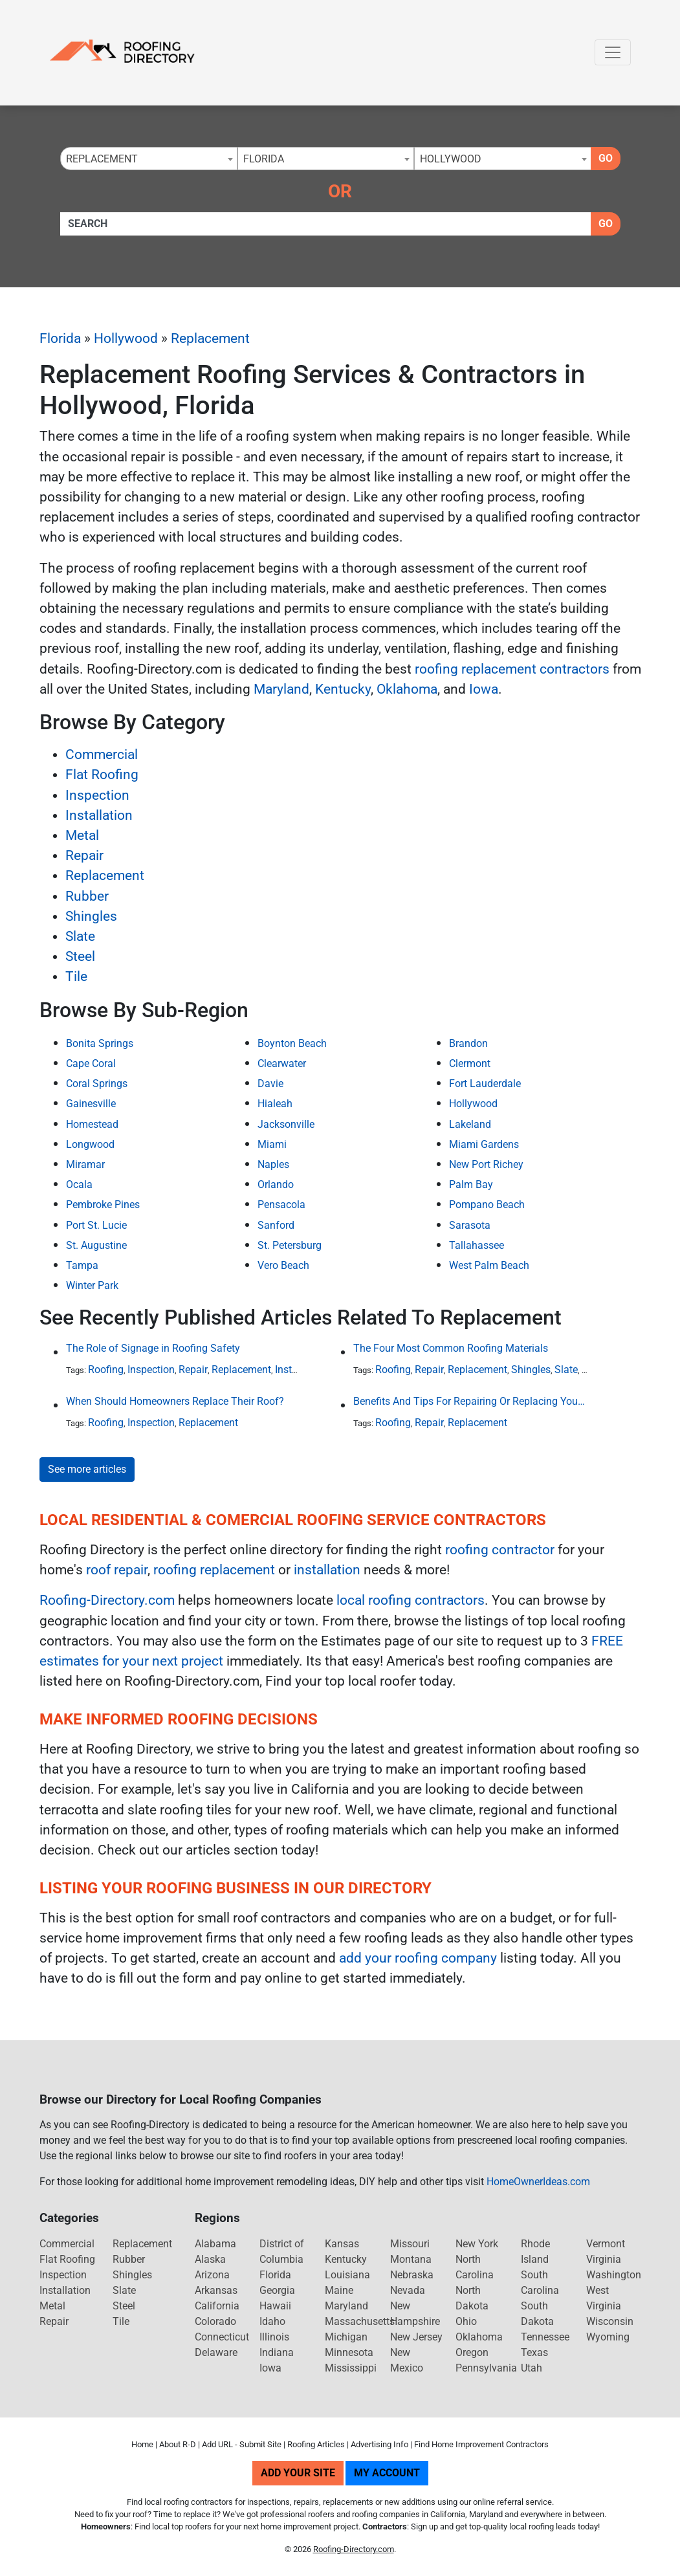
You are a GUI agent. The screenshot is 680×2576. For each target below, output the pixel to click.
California (217, 2306)
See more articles (87, 1469)
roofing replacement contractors (512, 669)
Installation (99, 815)
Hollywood (126, 338)
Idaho (272, 2321)
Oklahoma (407, 689)
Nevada (407, 2290)
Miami (272, 1144)
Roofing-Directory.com (107, 1600)
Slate (80, 936)
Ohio (466, 2321)
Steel (80, 956)
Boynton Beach (292, 1043)
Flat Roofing (101, 774)
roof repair (117, 1570)
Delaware (216, 2352)
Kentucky (343, 689)
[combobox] (148, 158)
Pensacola (281, 1204)
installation (327, 1570)
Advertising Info (379, 2444)
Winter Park (92, 1285)
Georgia (277, 2290)
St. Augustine (96, 1245)
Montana (411, 2259)
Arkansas (216, 2290)
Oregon (471, 2352)
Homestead (92, 1124)
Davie (270, 1083)
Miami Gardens (484, 1144)
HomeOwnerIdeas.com (538, 2181)
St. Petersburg (290, 1245)
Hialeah (275, 1103)
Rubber (87, 896)
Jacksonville (286, 1124)
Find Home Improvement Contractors (481, 2444)
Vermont (605, 2244)
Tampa (82, 1265)
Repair (84, 855)
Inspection (97, 795)
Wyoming (608, 2337)
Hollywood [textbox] (450, 159)
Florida (60, 338)
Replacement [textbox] (102, 159)
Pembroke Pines (103, 1204)
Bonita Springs (99, 1043)
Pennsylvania (486, 2368)
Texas (534, 2352)
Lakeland (470, 1124)
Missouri (410, 2244)
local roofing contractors (410, 1600)
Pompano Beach (487, 1204)
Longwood (90, 1144)
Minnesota (349, 2352)
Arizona (212, 2275)
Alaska (210, 2259)
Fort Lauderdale (485, 1083)
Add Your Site (298, 2473)
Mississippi (351, 2368)
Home (142, 2444)
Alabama (215, 2244)
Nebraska (411, 2275)
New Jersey (416, 2337)
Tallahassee (476, 1245)
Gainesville (91, 1103)
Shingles (91, 916)
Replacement (210, 338)
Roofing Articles (316, 2444)
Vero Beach (283, 1265)
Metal (82, 835)
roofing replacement (214, 1570)
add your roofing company (418, 1958)
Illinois (274, 2337)
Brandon (468, 1043)
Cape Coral (91, 1063)
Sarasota (469, 1225)
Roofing (106, 1369)
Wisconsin (609, 2321)
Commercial (101, 754)
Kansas (342, 2244)
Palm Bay (471, 1184)
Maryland (281, 689)
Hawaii (275, 2306)
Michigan (346, 2337)
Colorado (215, 2321)
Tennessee (545, 2337)
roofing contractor (499, 1550)
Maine (339, 2290)
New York (476, 2244)
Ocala (79, 1184)
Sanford (276, 1225)
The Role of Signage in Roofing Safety (153, 1348)
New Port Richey (486, 1164)
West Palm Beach (489, 1265)
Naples (273, 1164)
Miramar (85, 1164)
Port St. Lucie (96, 1225)
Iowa (483, 689)
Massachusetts (360, 2321)
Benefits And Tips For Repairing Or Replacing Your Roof (470, 1401)
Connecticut (222, 2337)
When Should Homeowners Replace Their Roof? (175, 1401)
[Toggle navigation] (613, 52)
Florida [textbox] (263, 159)
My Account (387, 2473)
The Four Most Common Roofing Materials (450, 1348)
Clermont (469, 1063)
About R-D (177, 2444)
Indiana (276, 2352)
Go (605, 158)
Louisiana (347, 2275)
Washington (613, 2275)
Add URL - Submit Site (241, 2444)
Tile (76, 976)
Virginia (603, 2259)
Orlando (276, 1184)
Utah (531, 2368)
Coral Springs (96, 1083)
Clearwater (282, 1063)
